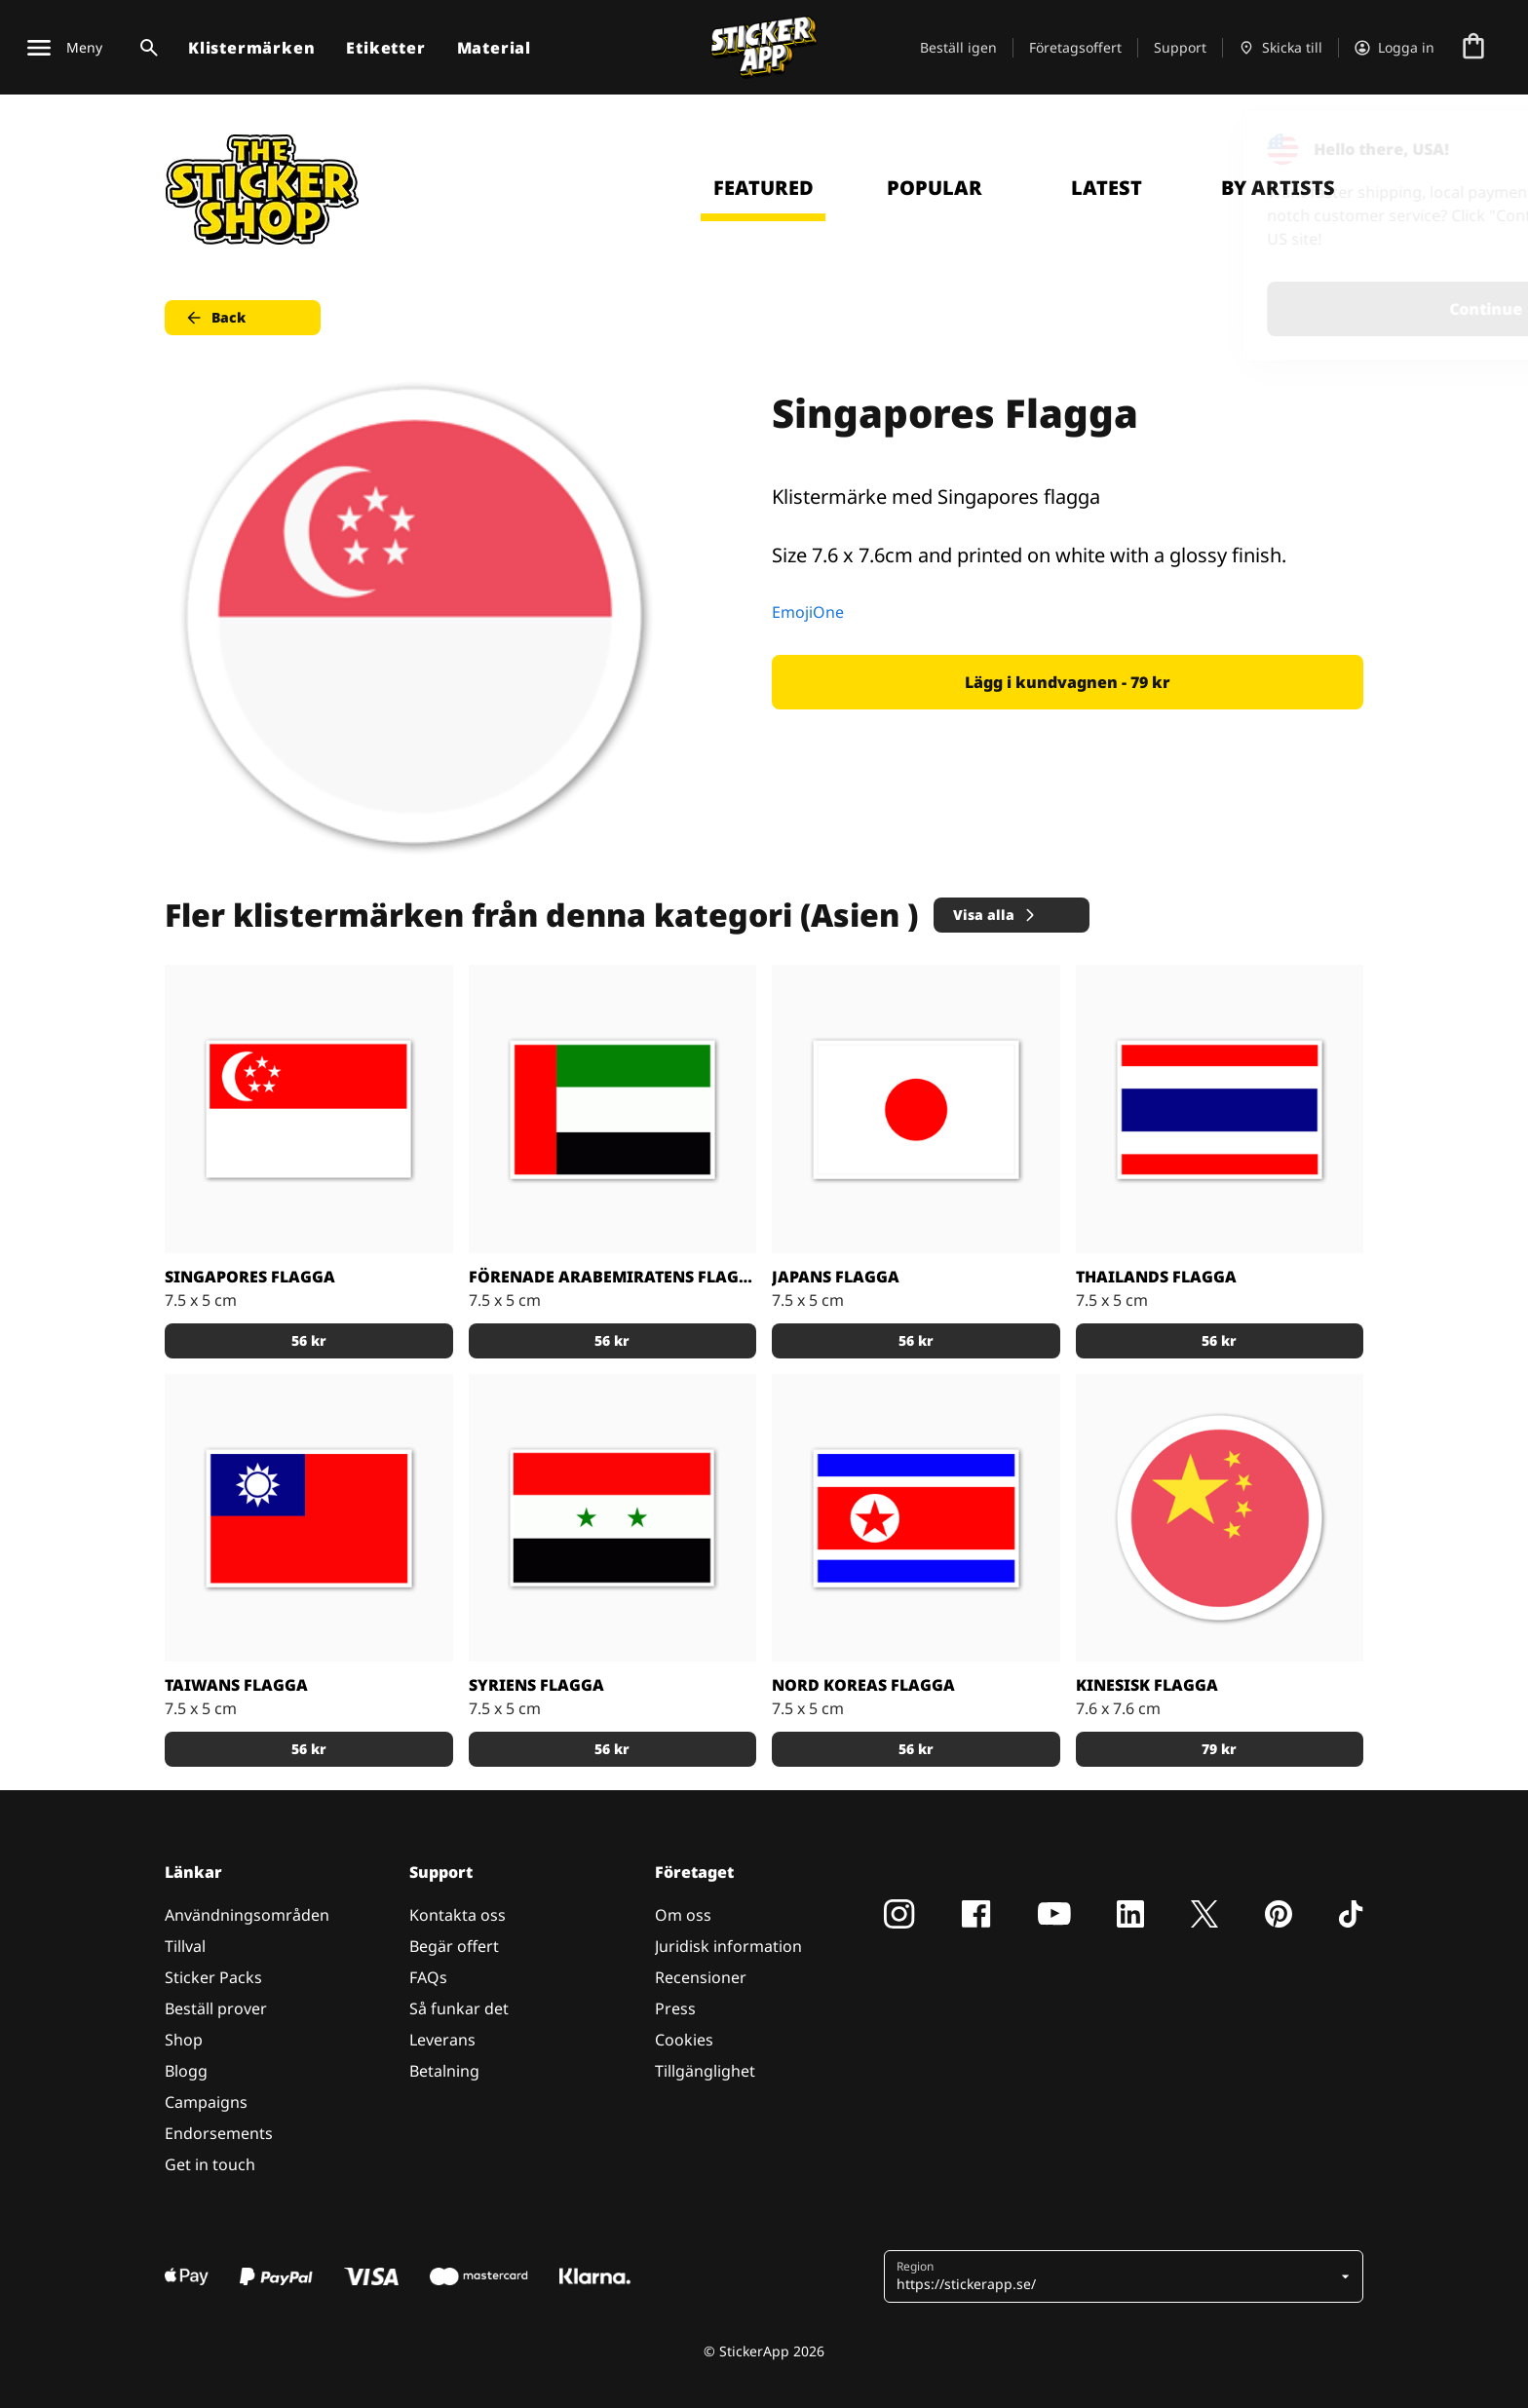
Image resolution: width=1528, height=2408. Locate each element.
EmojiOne (808, 612)
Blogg (186, 2071)
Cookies (684, 2039)
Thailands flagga (1156, 1276)
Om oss (683, 1915)
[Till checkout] (1473, 47)
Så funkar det (459, 2008)
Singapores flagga (250, 1276)
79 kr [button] (1219, 1748)
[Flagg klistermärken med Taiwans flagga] (309, 1518)
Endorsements (219, 2133)
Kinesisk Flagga (1147, 1685)
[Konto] (1394, 47)
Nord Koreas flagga (863, 1685)
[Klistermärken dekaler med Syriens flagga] (613, 1518)
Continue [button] (1266, 309)
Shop (184, 2039)
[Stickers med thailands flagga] (1220, 1109)
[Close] (1468, 149)
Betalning (444, 2071)
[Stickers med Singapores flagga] (309, 1109)
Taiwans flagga (236, 1685)
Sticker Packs (213, 1977)
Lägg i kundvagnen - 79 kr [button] (1067, 682)
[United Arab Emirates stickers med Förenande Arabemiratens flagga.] (613, 1109)
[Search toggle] (145, 47)
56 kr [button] (308, 1340)
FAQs (428, 1977)
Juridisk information (728, 1946)
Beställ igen (958, 47)
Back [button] (215, 317)
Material (494, 47)
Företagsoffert (1075, 47)
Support (1180, 47)
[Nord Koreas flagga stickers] (916, 1518)
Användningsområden (247, 1915)
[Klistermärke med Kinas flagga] (1220, 1518)
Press (675, 2008)
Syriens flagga (536, 1685)
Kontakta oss (457, 1915)
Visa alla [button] (995, 914)
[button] (1116, 2276)
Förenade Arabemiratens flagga (613, 1276)
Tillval (185, 1946)
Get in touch (210, 2164)
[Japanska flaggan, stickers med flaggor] (916, 1109)
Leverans (442, 2039)
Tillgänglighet (705, 2071)
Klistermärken (251, 47)
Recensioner (700, 1977)
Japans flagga (835, 1276)
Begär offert (454, 1946)
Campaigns (206, 2102)
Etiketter (385, 47)
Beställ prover (216, 2008)
